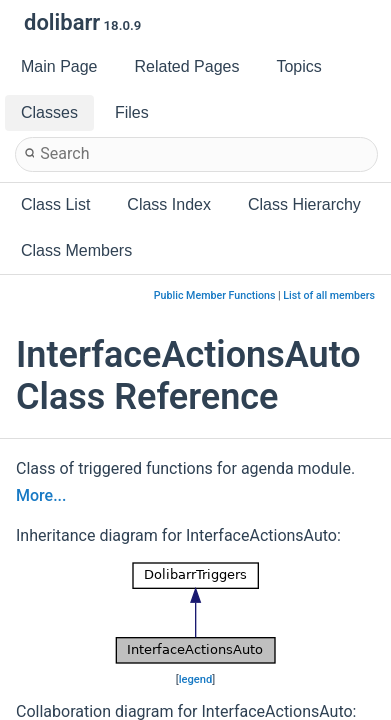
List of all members (329, 295)
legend (196, 679)
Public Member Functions (215, 295)
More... (41, 495)
